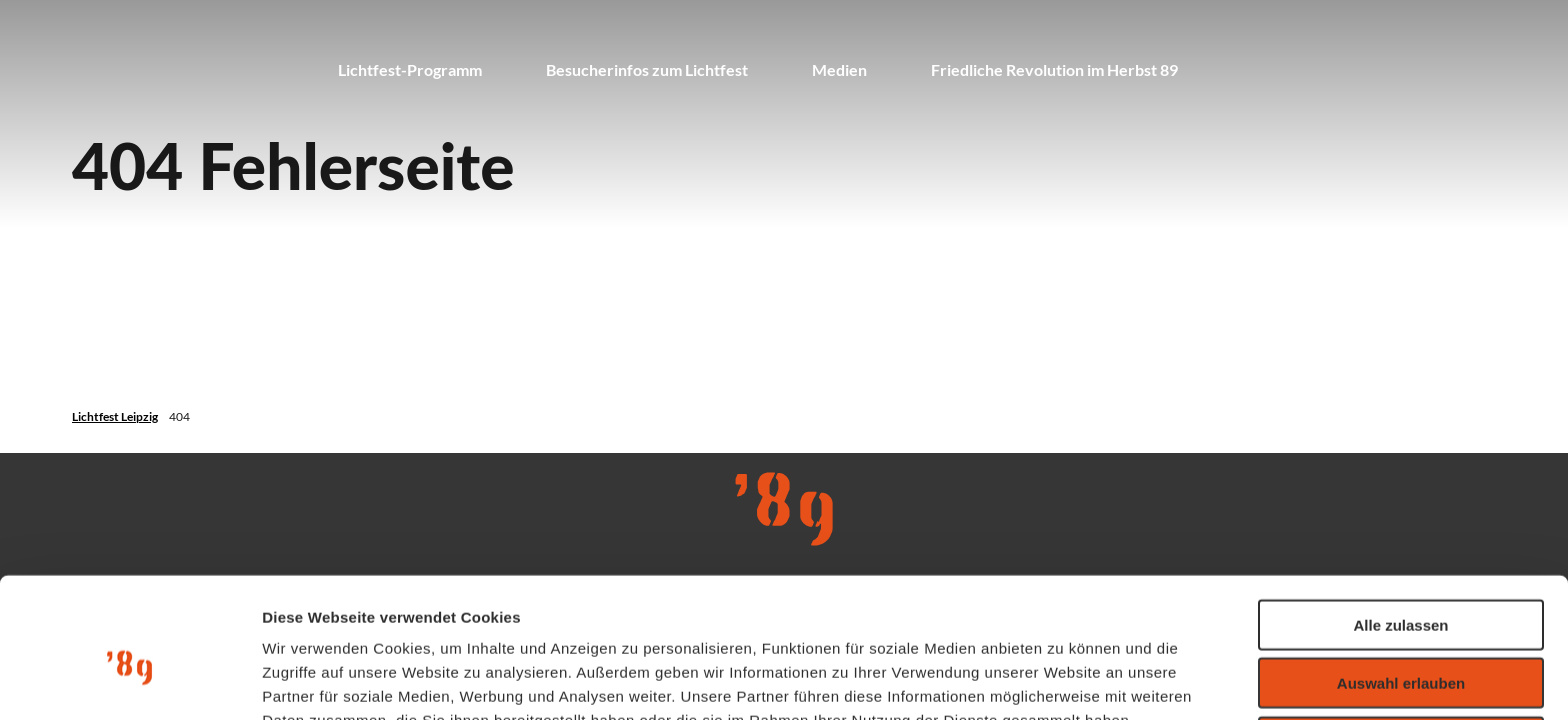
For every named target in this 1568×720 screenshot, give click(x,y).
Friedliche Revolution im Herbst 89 (1054, 69)
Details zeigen (1063, 680)
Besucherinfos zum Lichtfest (647, 69)
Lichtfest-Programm (410, 69)
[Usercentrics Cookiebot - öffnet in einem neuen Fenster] (129, 681)
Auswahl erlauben (1401, 579)
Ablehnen (1401, 637)
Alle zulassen (1400, 520)
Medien (839, 69)
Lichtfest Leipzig (115, 416)
